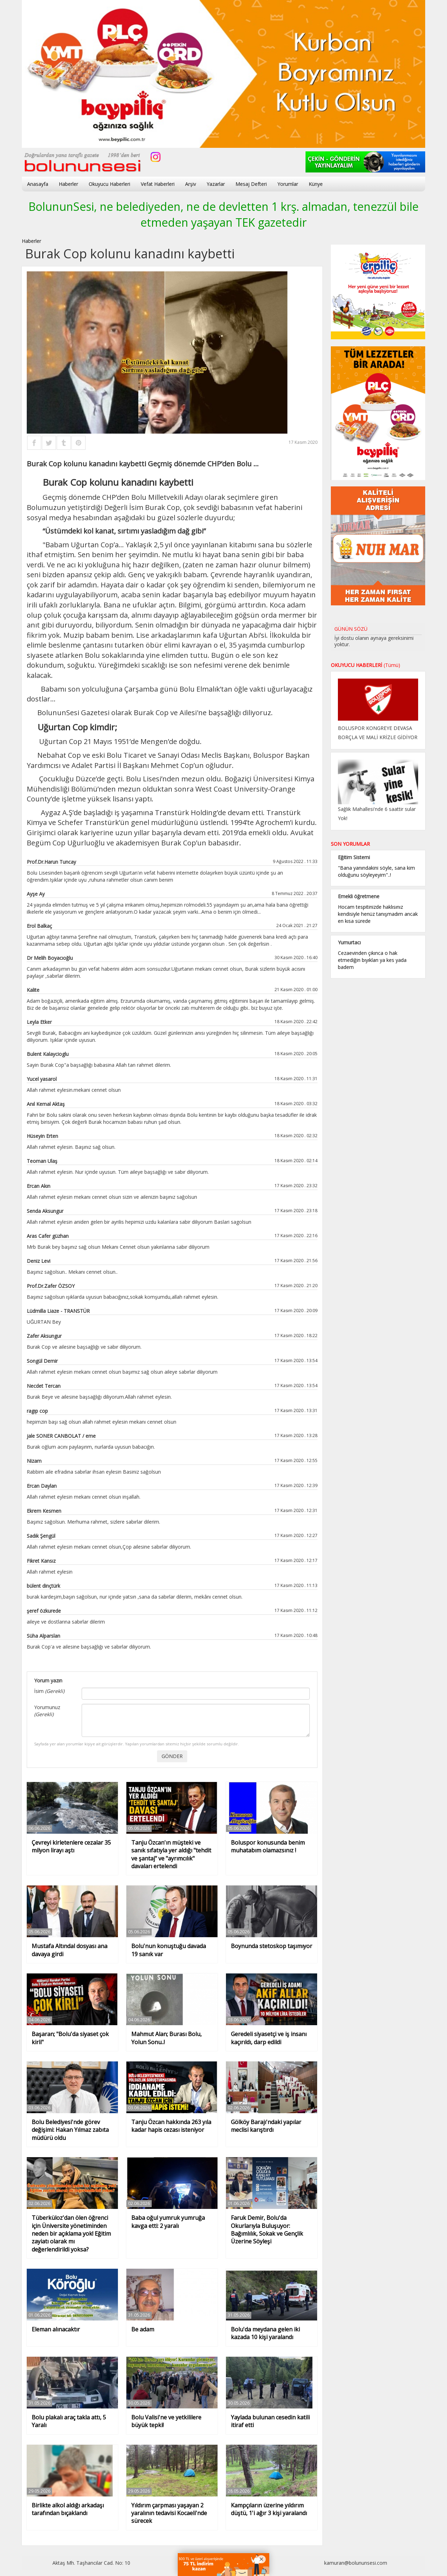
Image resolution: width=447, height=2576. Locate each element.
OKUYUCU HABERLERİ (365, 665)
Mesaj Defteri (251, 184)
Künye (316, 184)
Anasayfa (37, 184)
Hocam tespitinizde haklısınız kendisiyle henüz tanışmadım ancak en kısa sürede (378, 913)
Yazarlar (216, 184)
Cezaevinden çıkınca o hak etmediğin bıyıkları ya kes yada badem (372, 960)
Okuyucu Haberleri (109, 184)
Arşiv (190, 184)
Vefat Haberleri (158, 184)
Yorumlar (287, 184)
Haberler (68, 184)
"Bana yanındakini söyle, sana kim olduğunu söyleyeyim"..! (376, 871)
